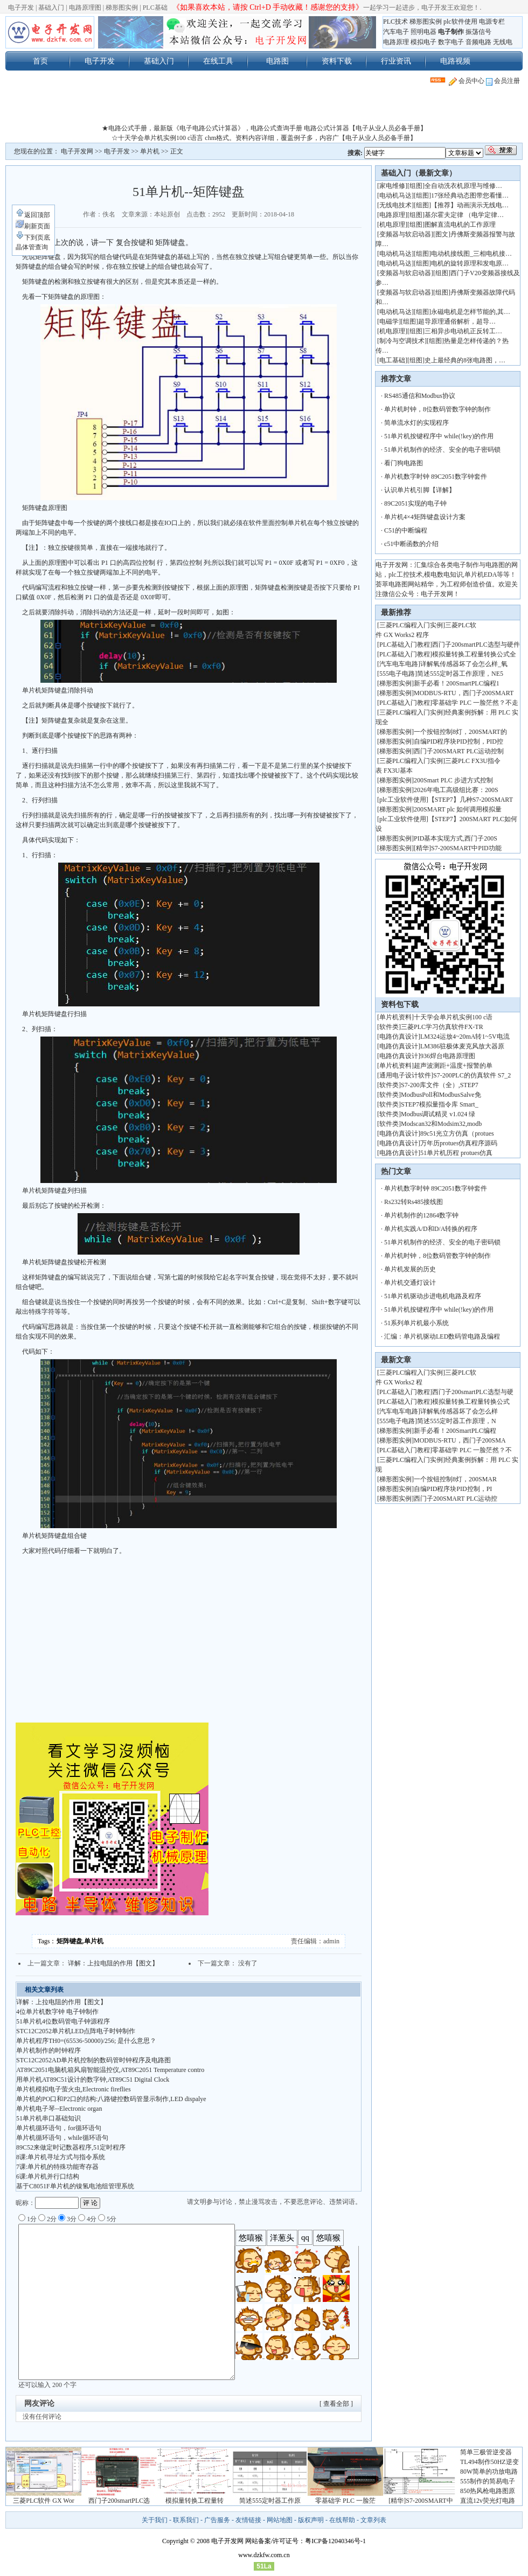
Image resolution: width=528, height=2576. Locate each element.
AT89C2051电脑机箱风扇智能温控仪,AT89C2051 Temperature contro (110, 2070)
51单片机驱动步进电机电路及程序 (432, 1296)
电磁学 (389, 321)
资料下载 (337, 61)
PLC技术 (395, 21)
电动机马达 (395, 195)
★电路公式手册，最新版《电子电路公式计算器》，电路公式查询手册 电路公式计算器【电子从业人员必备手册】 (264, 128)
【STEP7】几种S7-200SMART (472, 799)
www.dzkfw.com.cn (263, 2555)
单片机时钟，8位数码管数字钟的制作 (437, 409)
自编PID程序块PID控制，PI (453, 1489)
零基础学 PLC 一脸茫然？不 (472, 1450)
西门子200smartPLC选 (119, 2500)
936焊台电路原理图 (447, 1056)
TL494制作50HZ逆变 (489, 2462)
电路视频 (455, 61)
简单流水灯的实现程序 (416, 422)
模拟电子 (423, 42)
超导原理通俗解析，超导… (457, 321)
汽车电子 (396, 32)
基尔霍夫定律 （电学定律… (464, 215)
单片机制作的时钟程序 (48, 2050)
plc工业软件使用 (402, 799)
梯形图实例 (122, 7)
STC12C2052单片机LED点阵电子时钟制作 (75, 2031)
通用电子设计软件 (405, 1075)
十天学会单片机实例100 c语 (453, 1017)
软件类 (389, 1027)
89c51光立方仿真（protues (457, 1133)
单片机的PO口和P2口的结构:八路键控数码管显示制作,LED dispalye (111, 2099)
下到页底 (33, 237)
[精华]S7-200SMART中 (420, 2500)
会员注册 (503, 81)
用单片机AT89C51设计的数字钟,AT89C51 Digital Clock (92, 2079)
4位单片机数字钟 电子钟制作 (57, 2011)
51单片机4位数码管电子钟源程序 (63, 2021)
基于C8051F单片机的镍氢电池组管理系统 (75, 2186)
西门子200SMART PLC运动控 (455, 1498)
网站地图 (280, 2520)
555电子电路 (397, 673)
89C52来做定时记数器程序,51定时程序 (71, 2147)
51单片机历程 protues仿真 (456, 1153)
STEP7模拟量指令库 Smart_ (439, 1104)
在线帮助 (342, 2520)
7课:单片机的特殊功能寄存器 (57, 2167)
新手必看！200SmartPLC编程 (455, 1430)
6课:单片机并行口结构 (47, 2176)
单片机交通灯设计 (410, 1282)
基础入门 (51, 7)
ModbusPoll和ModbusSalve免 (441, 1094)
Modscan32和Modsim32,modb (441, 1124)
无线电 (502, 42)
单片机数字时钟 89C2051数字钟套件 (435, 476)
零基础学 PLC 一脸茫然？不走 (475, 702)
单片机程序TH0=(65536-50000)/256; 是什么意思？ (86, 2041)
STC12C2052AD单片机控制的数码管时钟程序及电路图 (93, 2060)
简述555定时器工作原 (270, 2500)
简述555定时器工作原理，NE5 (460, 673)
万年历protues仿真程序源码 (458, 1143)
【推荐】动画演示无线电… (470, 205)
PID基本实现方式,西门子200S (455, 838)
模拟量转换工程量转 (194, 2500)
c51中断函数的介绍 (411, 544)
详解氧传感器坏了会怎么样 (459, 1411)
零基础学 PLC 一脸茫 (345, 2500)
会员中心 (466, 81)
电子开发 (21, 7)
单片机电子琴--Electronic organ (59, 2108)
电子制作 (451, 32)
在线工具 (218, 61)
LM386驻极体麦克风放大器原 (462, 1046)
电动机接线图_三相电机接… (471, 253)
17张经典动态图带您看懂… (470, 195)
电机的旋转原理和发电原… (470, 263)
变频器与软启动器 (405, 234)
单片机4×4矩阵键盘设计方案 (425, 517)
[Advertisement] (264, 107)
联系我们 (186, 2520)
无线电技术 (395, 205)
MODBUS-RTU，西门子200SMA (460, 1440)
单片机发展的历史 (410, 1269)
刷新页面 (33, 226)
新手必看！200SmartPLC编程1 (456, 683)
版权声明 (311, 2520)
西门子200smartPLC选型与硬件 (476, 644)
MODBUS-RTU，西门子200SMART (463, 693)
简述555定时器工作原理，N (456, 1421)
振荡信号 (478, 32)
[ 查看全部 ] (336, 2403)
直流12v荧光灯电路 (487, 2500)
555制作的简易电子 (487, 2481)
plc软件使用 (460, 21)
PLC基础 (155, 7)
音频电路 (478, 42)
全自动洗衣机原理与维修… (463, 186)
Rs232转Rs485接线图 (413, 1202)
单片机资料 (395, 1017)
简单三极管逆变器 (486, 2452)
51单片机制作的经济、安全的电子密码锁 (442, 449)
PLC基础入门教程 (404, 644)
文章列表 (373, 2520)
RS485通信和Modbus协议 (419, 396)
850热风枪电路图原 (487, 2491)
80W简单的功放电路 (489, 2471)
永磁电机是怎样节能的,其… (470, 312)
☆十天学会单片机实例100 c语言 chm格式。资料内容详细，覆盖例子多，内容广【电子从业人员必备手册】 (264, 138)
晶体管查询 (32, 247)
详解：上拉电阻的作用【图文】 (113, 1963)
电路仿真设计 (398, 1036)
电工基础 (392, 360)
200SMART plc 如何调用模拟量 (458, 809)
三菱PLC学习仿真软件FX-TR (442, 1027)
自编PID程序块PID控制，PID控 (458, 741)
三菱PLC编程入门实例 (411, 625)
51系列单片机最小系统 (416, 1323)
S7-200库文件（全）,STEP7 (439, 1085)
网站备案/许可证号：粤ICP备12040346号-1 (305, 2541)
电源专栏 (492, 21)
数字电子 (451, 42)
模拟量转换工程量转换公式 (471, 1401)
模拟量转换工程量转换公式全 (474, 654)
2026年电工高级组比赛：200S (456, 790)
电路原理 (396, 42)
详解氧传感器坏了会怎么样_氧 (464, 664)
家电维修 (392, 186)
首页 (40, 61)
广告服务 (217, 2520)
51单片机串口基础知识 (48, 2118)
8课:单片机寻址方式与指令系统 (60, 2157)
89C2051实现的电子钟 (415, 503)
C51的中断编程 (405, 530)
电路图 (277, 61)
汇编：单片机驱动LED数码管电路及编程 (442, 1336)
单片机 (149, 151)
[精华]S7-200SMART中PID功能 (458, 848)
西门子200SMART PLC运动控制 (459, 751)
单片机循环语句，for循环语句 (58, 2128)
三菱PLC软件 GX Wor (43, 2500)
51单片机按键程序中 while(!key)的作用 (439, 436)
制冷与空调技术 (402, 341)
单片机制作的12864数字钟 (421, 1215)
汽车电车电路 (398, 664)
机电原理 (392, 224)
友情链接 (248, 2520)
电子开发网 (77, 151)
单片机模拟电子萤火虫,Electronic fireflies (73, 2089)
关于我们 (155, 2520)
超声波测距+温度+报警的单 (453, 1065)
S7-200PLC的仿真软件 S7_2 (472, 1075)
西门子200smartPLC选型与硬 (472, 1392)
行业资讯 (396, 61)
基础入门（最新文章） (418, 173)
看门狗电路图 (403, 463)
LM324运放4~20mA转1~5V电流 (465, 1036)
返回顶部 (33, 215)
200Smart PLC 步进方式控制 (454, 780)
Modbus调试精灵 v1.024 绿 (438, 1114)
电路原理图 (85, 7)
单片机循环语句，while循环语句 (62, 2137)
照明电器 (423, 32)
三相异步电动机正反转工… (463, 331)
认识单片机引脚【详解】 (419, 490)
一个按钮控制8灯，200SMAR (455, 1479)
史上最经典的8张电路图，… (465, 360)
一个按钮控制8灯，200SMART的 (460, 732)
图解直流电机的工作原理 (460, 224)
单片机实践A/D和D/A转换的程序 (430, 1229)
